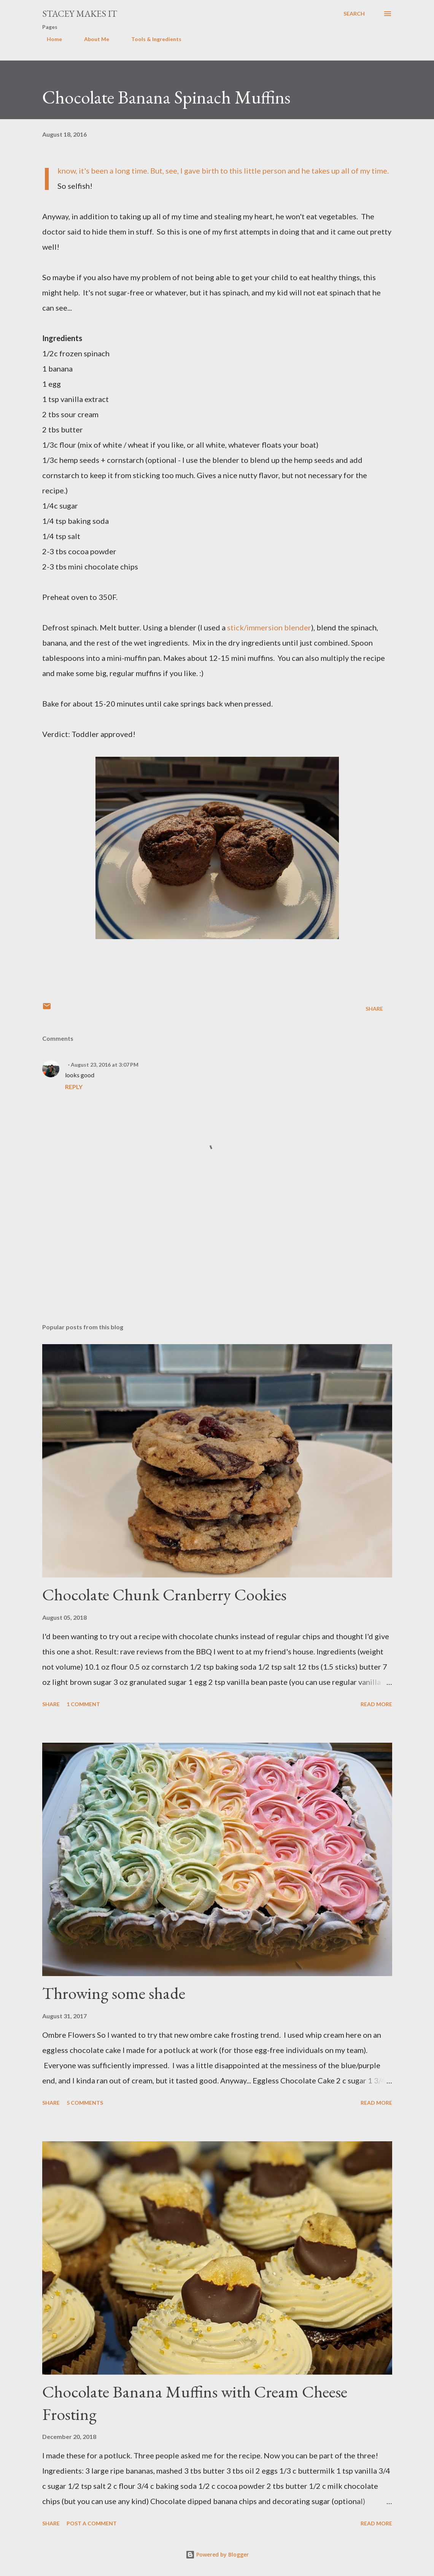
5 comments (85, 2102)
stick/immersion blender (269, 627)
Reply (74, 1086)
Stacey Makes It (79, 13)
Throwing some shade (113, 1993)
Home (49, 39)
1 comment (83, 1704)
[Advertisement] (217, 1257)
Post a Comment (92, 2523)
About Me (92, 39)
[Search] (354, 13)
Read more (376, 1704)
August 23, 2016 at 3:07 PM (104, 1064)
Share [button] (374, 1008)
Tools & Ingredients (152, 39)
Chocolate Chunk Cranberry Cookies (164, 1594)
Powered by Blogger (217, 2554)
